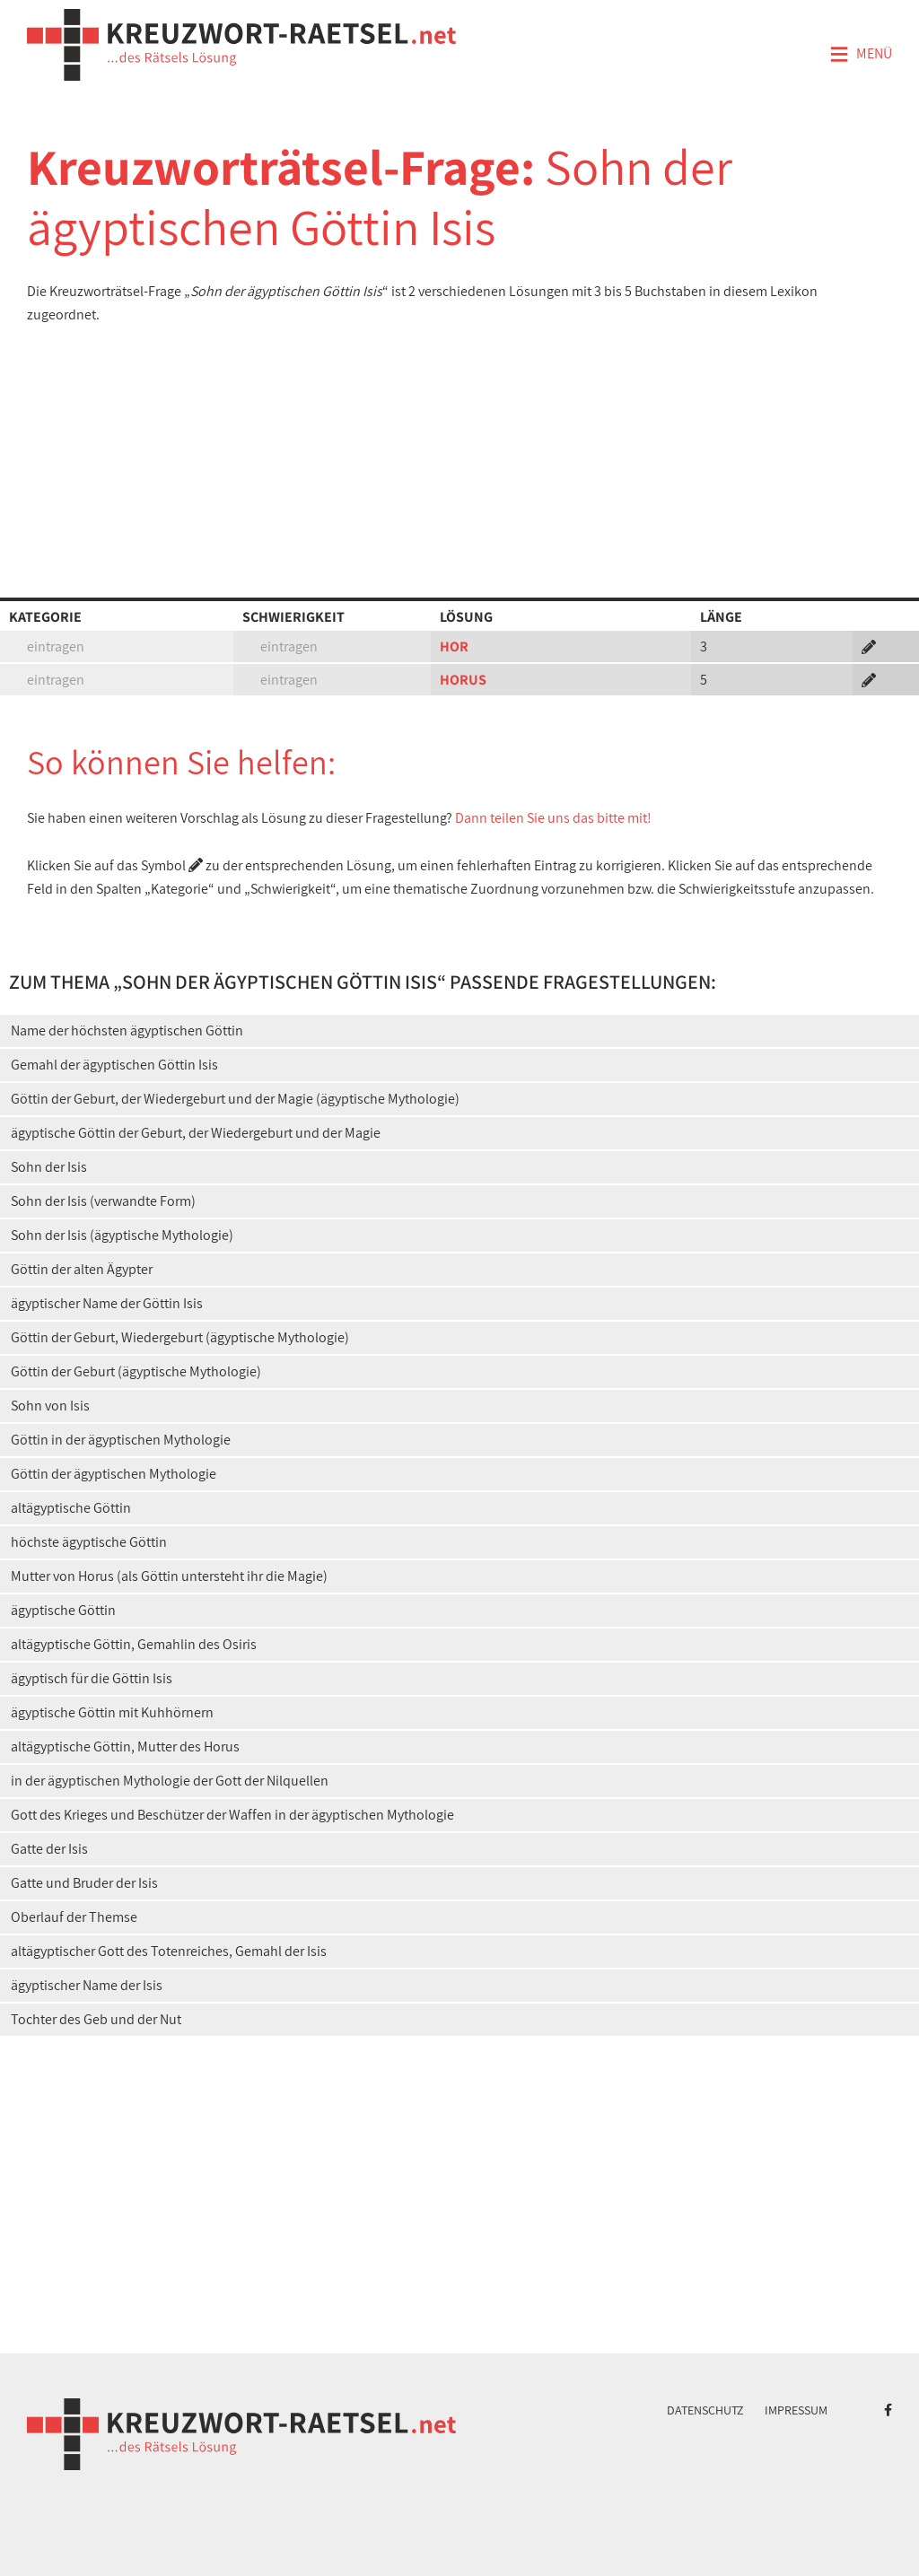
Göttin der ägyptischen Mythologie (113, 1473)
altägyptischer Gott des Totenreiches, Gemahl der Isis (169, 1951)
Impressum (796, 2410)
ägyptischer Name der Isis (86, 1985)
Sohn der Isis (49, 1166)
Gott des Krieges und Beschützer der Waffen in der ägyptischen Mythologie (232, 1814)
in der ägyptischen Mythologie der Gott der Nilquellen (169, 1780)
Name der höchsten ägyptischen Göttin (127, 1030)
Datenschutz (705, 2410)
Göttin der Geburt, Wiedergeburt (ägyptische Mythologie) (180, 1337)
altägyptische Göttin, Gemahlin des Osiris (134, 1644)
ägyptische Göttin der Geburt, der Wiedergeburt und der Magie (196, 1132)
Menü (860, 54)
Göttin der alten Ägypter (82, 1269)
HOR (454, 646)
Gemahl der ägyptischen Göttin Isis (114, 1064)
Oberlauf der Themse (74, 1917)
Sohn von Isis (50, 1405)
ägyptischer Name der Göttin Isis (107, 1303)
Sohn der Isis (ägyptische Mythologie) (122, 1235)
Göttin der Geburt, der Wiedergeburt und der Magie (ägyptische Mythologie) (235, 1098)
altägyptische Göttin (71, 1507)
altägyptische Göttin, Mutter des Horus (125, 1746)
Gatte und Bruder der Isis (84, 1882)
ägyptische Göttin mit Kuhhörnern (112, 1712)
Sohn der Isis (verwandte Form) (103, 1201)
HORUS (463, 679)
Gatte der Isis (49, 1848)
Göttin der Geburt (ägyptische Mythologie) (136, 1371)
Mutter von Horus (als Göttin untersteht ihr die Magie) (169, 1576)
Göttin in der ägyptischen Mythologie (121, 1439)
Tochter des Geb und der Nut (96, 2019)
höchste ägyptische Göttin (89, 1542)
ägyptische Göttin (63, 1610)
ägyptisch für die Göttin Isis (91, 1678)
